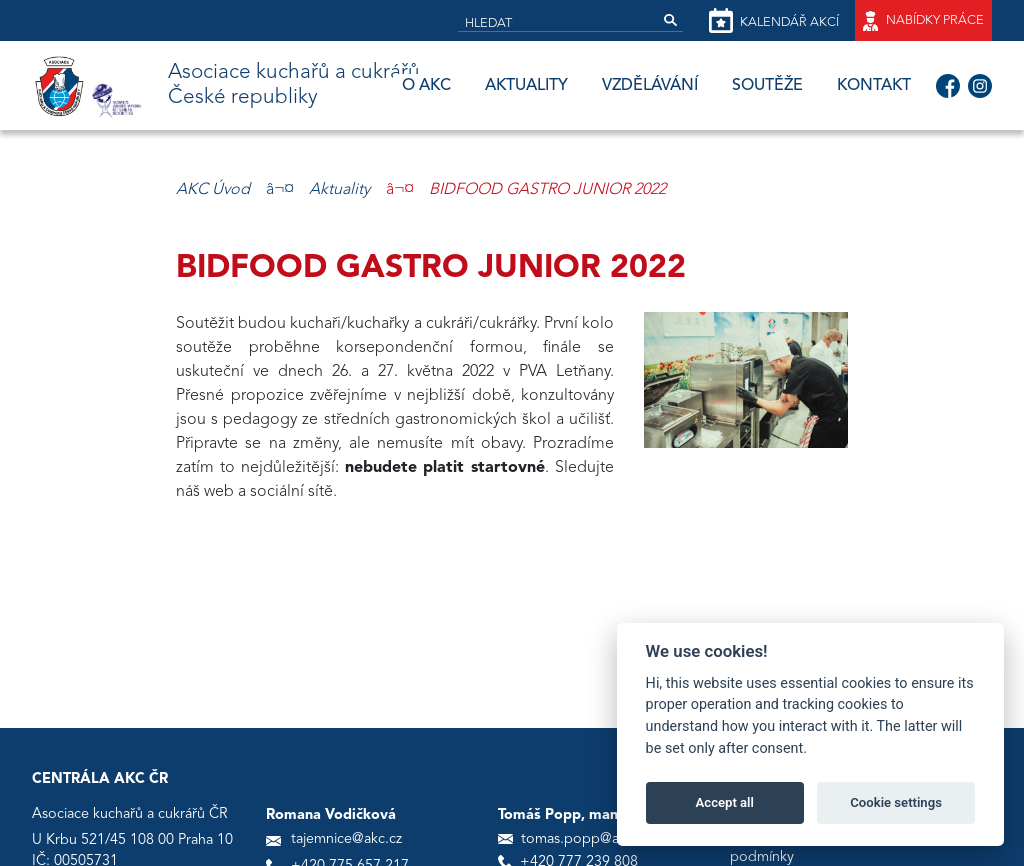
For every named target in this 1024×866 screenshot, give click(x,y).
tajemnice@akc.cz (346, 839)
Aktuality (526, 86)
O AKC (426, 86)
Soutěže (767, 86)
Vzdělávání (650, 86)
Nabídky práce (923, 21)
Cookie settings (896, 802)
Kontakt (874, 86)
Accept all (725, 802)
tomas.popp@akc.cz (585, 839)
